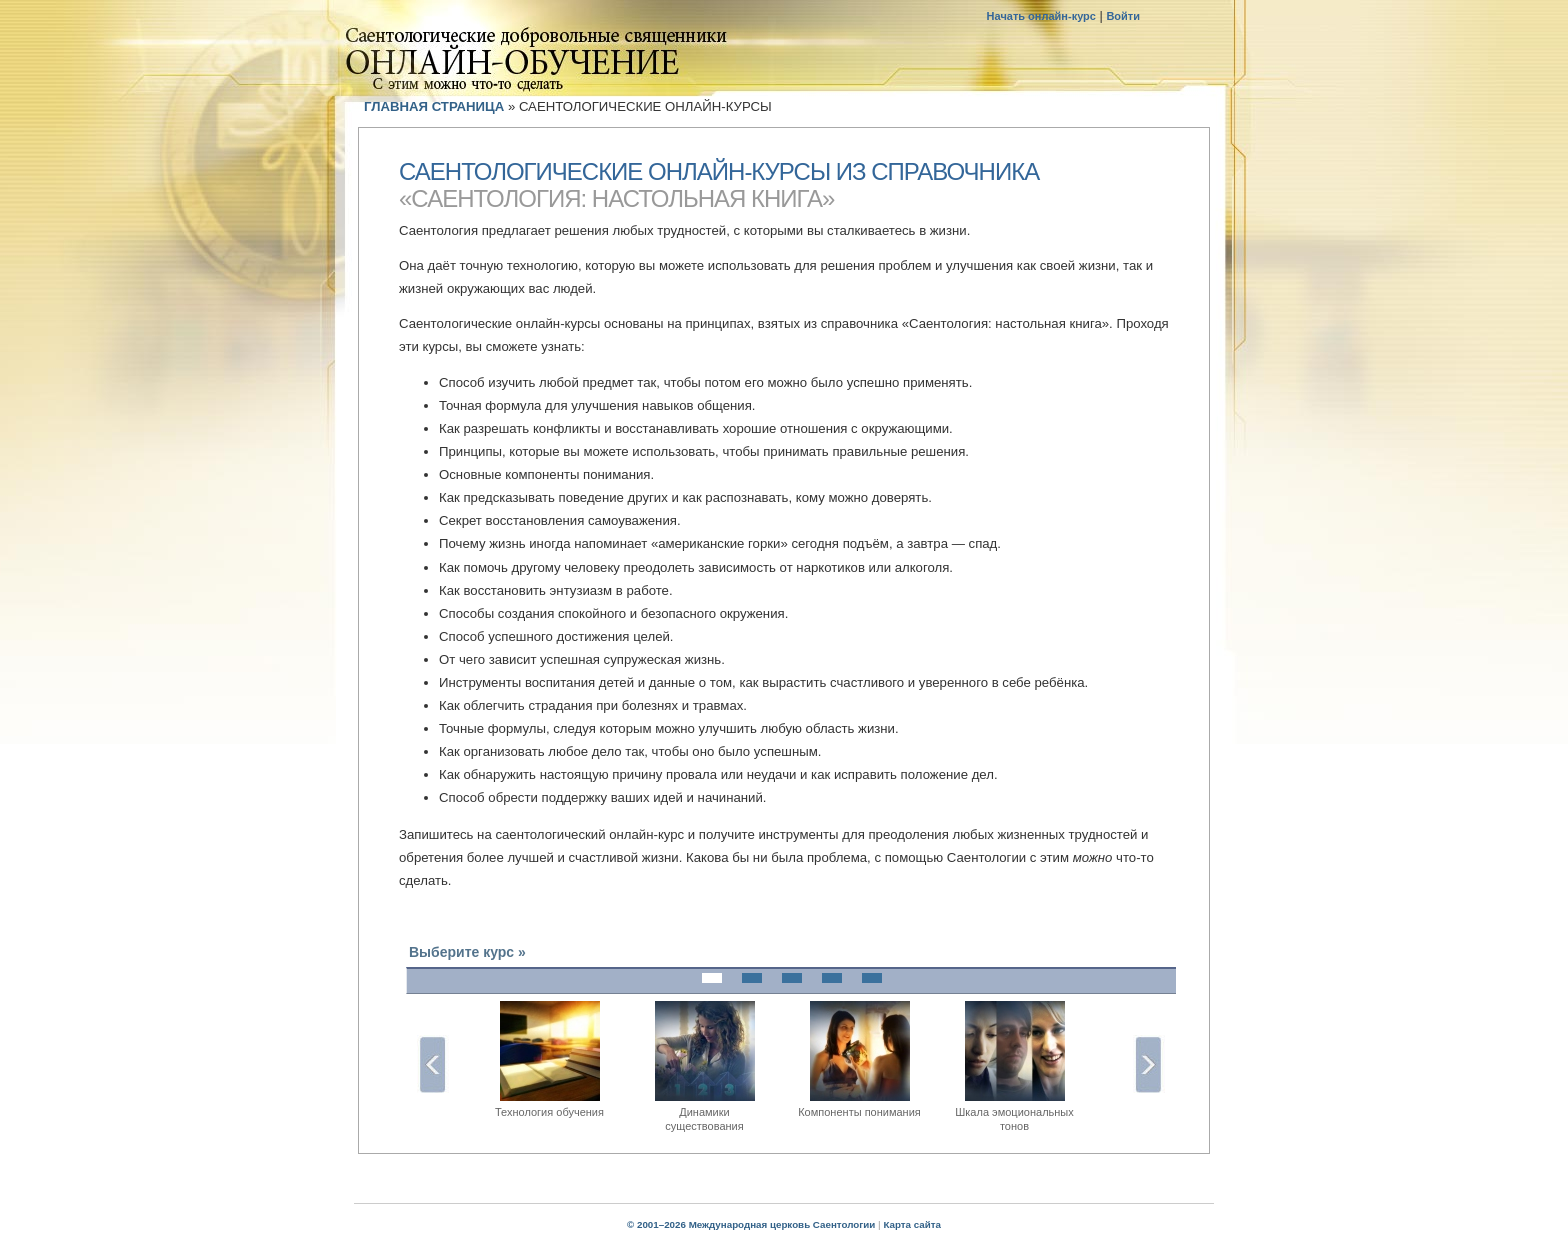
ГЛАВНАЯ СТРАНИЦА (434, 106)
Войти (1123, 16)
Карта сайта (912, 1224)
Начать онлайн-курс (1041, 16)
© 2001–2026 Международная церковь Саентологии (751, 1224)
